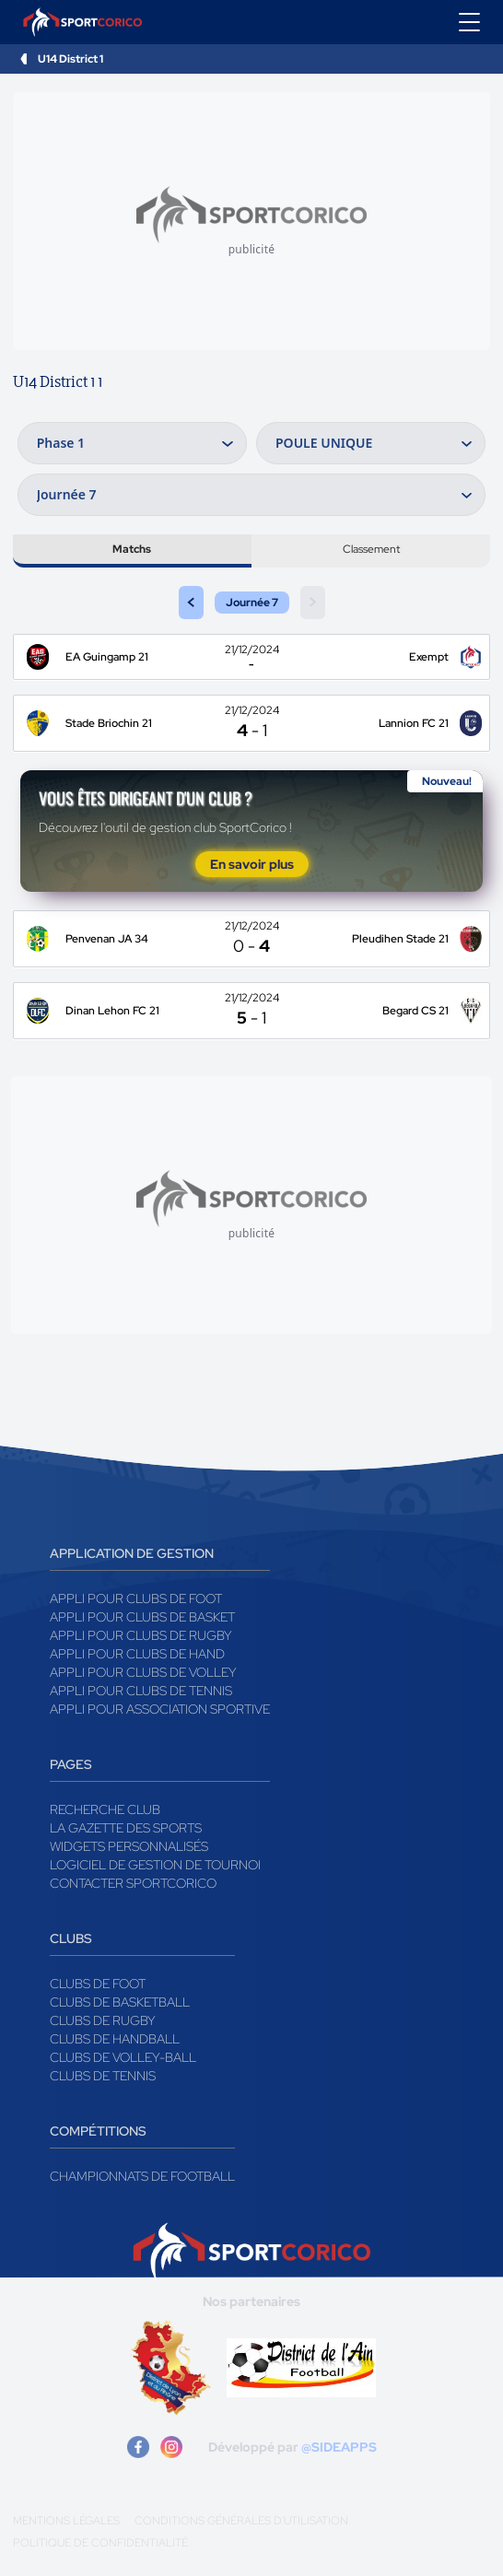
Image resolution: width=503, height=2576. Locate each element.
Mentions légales (66, 2520)
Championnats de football (142, 2176)
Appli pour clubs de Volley (143, 1672)
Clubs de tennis (103, 2075)
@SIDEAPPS (339, 2447)
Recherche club (105, 1809)
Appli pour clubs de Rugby (141, 1635)
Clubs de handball (115, 2039)
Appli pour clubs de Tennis (141, 1690)
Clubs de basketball (120, 2002)
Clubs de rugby (103, 2020)
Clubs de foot (98, 1983)
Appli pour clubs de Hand (137, 1653)
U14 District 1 (70, 59)
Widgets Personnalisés (129, 1846)
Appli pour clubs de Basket (142, 1617)
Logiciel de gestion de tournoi (155, 1864)
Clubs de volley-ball (123, 2057)
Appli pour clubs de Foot (136, 1598)
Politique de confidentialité (100, 2542)
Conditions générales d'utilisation (241, 2520)
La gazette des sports (126, 1828)
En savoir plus (252, 864)
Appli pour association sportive (160, 1709)
